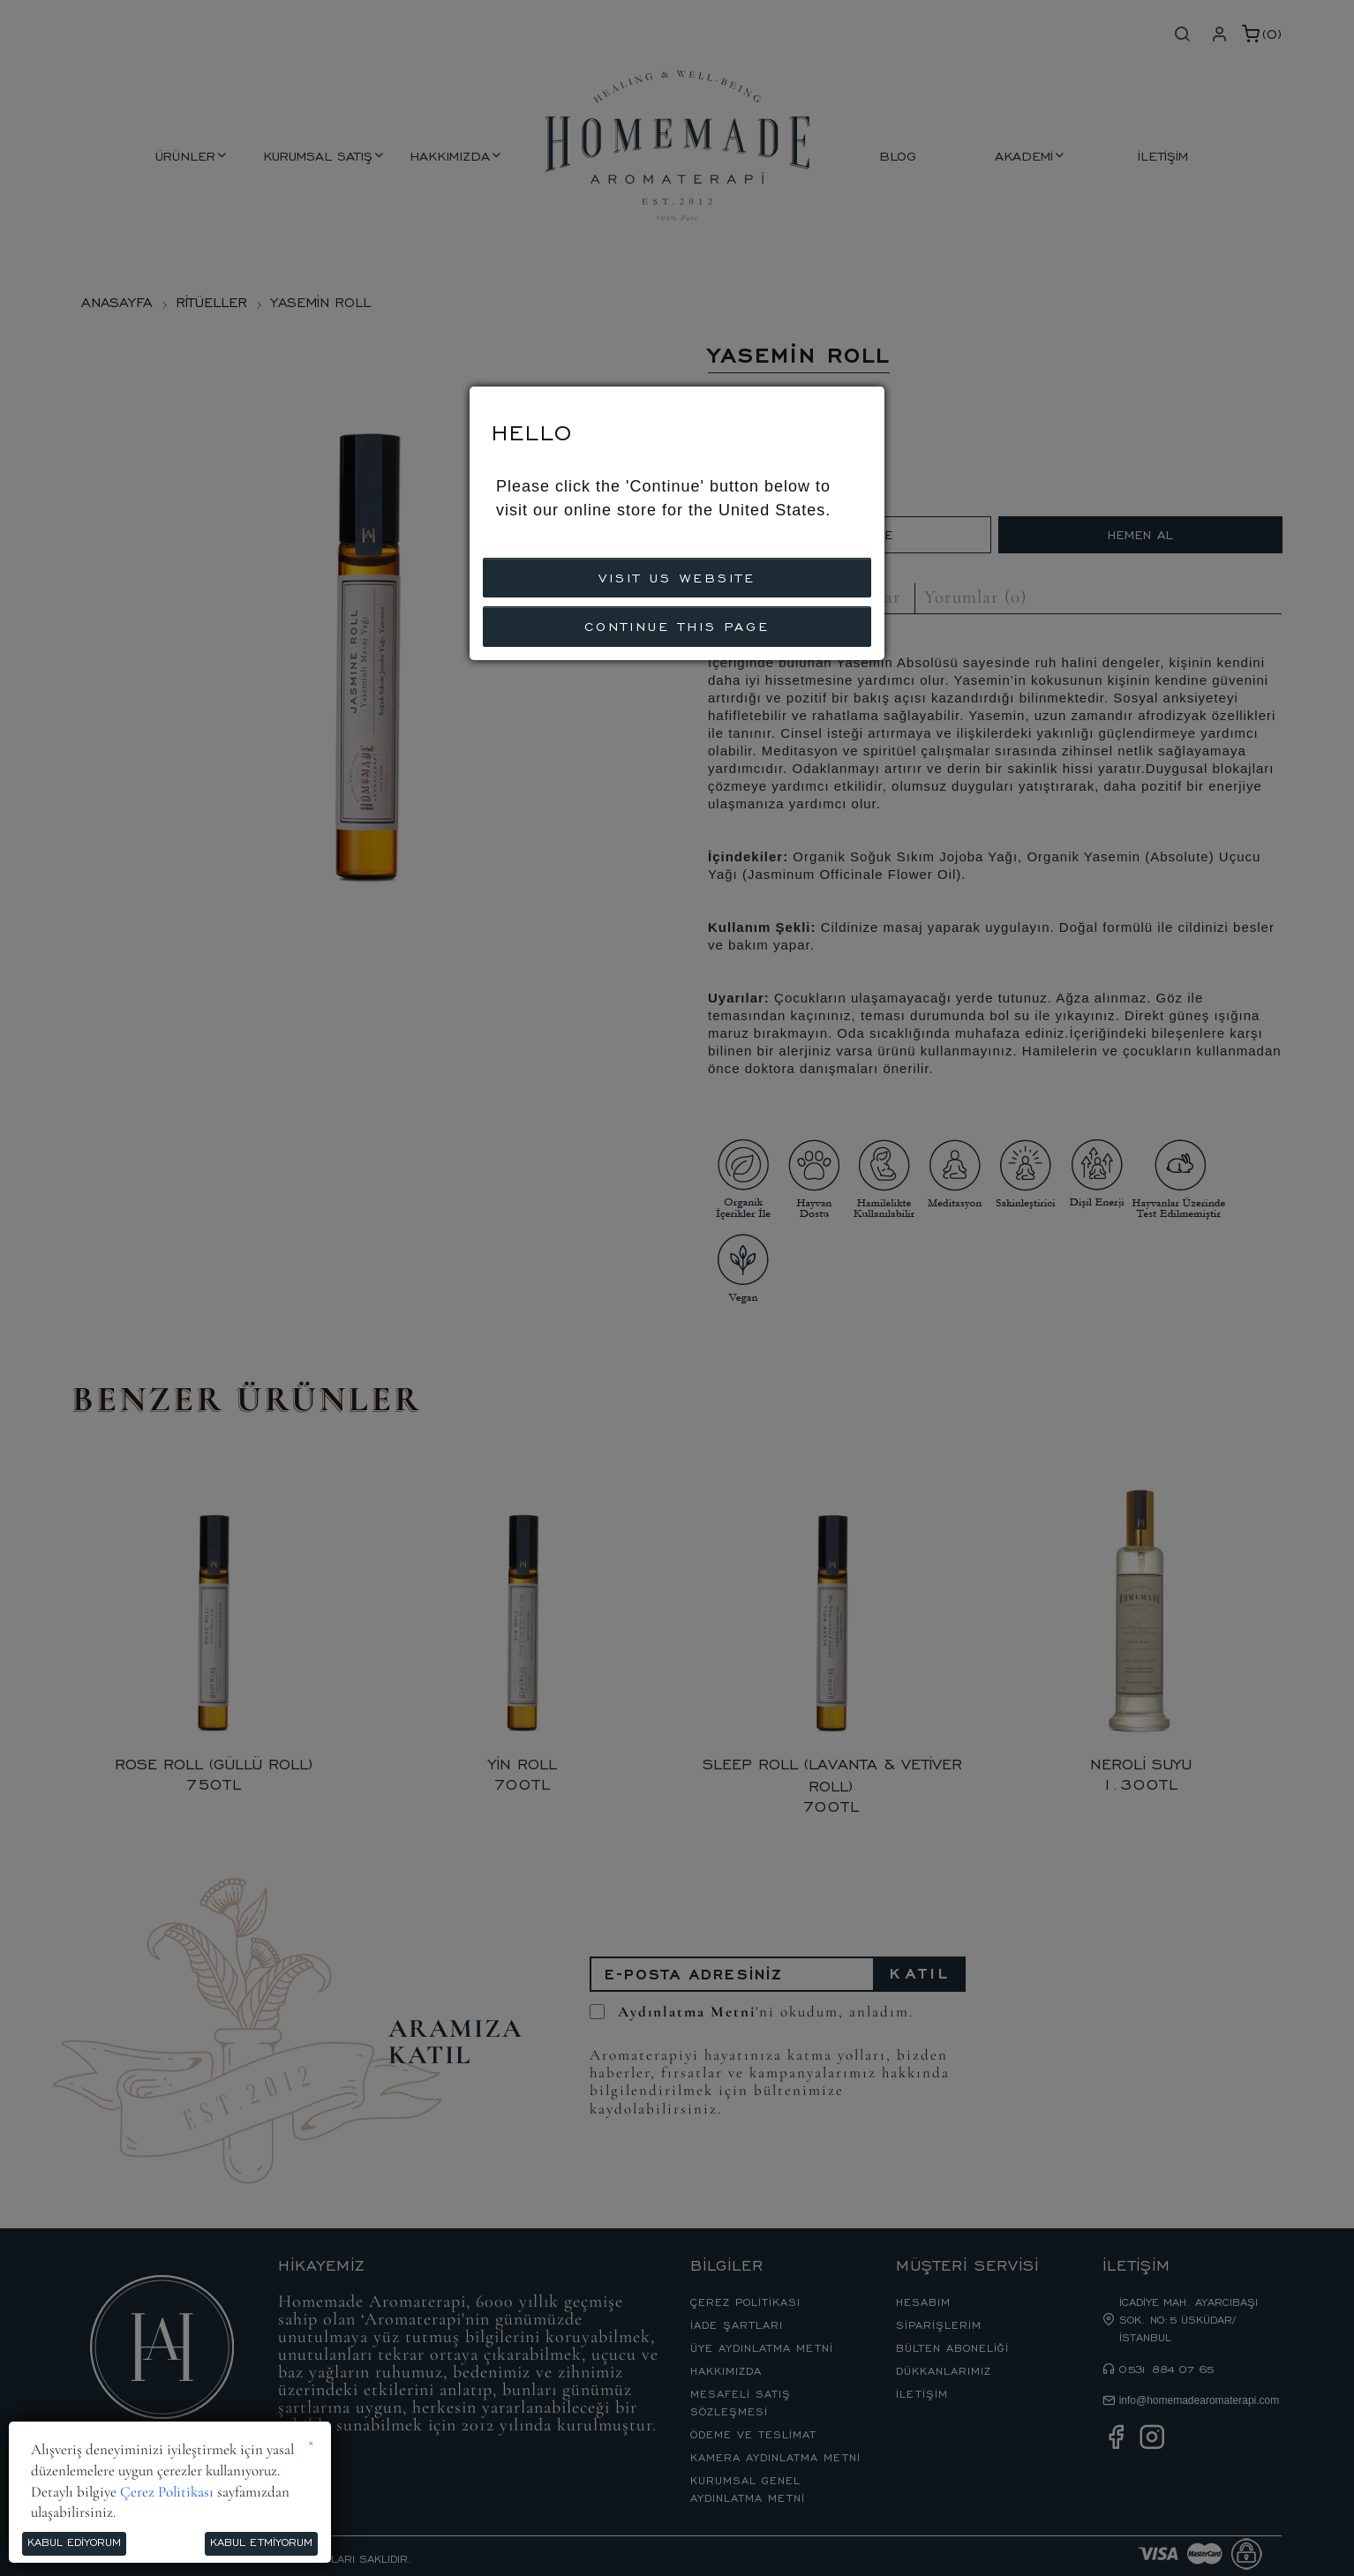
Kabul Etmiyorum (261, 2541)
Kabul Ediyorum (74, 2541)
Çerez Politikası (167, 2491)
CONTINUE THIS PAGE (677, 625)
